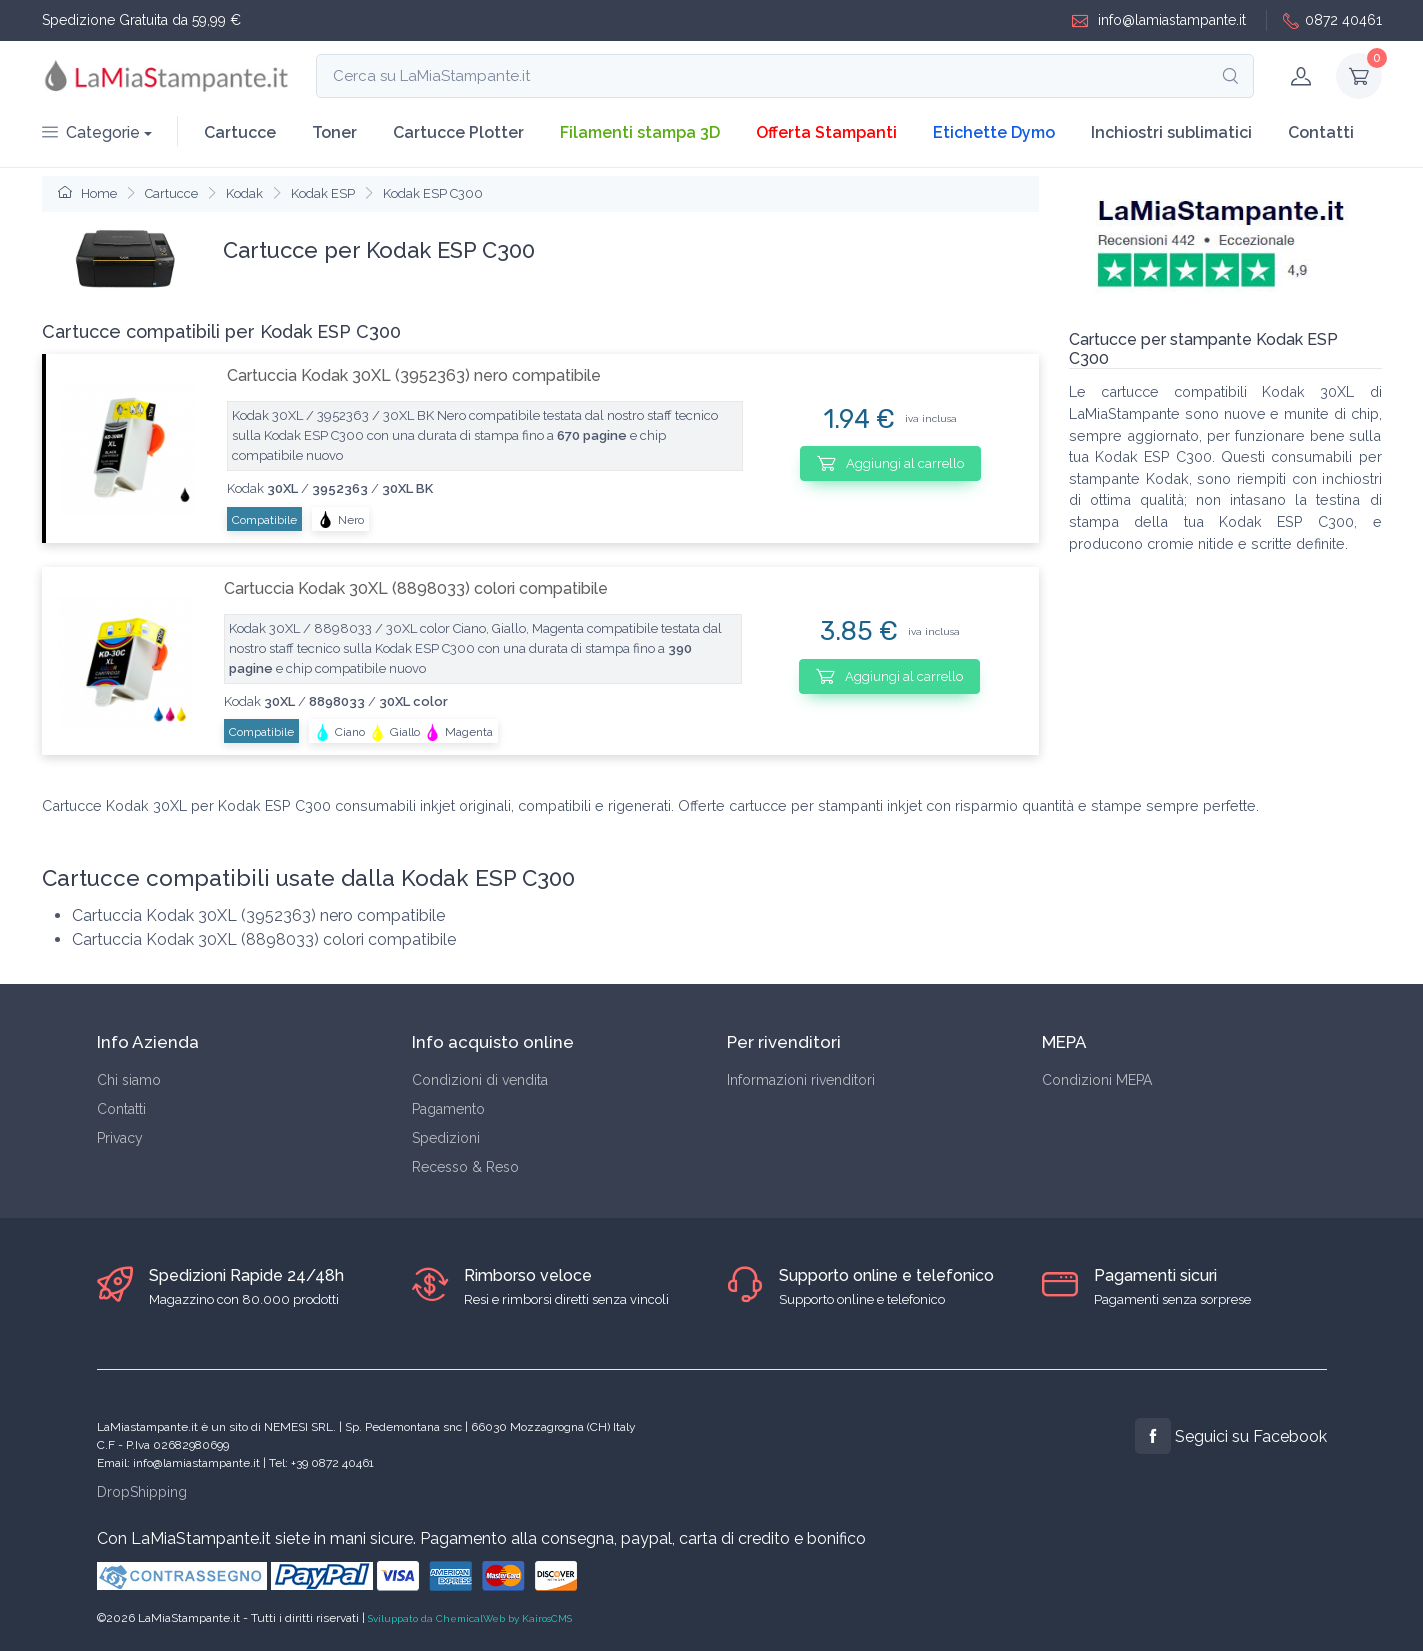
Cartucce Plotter (458, 132)
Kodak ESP (323, 193)
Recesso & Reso (465, 1167)
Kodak (244, 193)
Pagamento (448, 1109)
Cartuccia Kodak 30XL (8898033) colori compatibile (416, 588)
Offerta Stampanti (826, 132)
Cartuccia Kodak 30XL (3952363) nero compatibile (414, 375)
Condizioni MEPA (1097, 1080)
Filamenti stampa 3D (640, 132)
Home (87, 193)
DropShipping (142, 1492)
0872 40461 (1332, 20)
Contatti (1321, 132)
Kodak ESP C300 (433, 193)
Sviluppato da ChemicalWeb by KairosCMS (470, 1618)
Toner (334, 132)
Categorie (91, 132)
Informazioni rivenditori (801, 1080)
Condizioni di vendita (480, 1080)
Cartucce (240, 132)
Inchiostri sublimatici (1171, 132)
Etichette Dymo (994, 132)
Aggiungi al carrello (890, 463)
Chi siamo (129, 1080)
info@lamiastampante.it (1159, 20)
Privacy (120, 1138)
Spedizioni (446, 1138)
